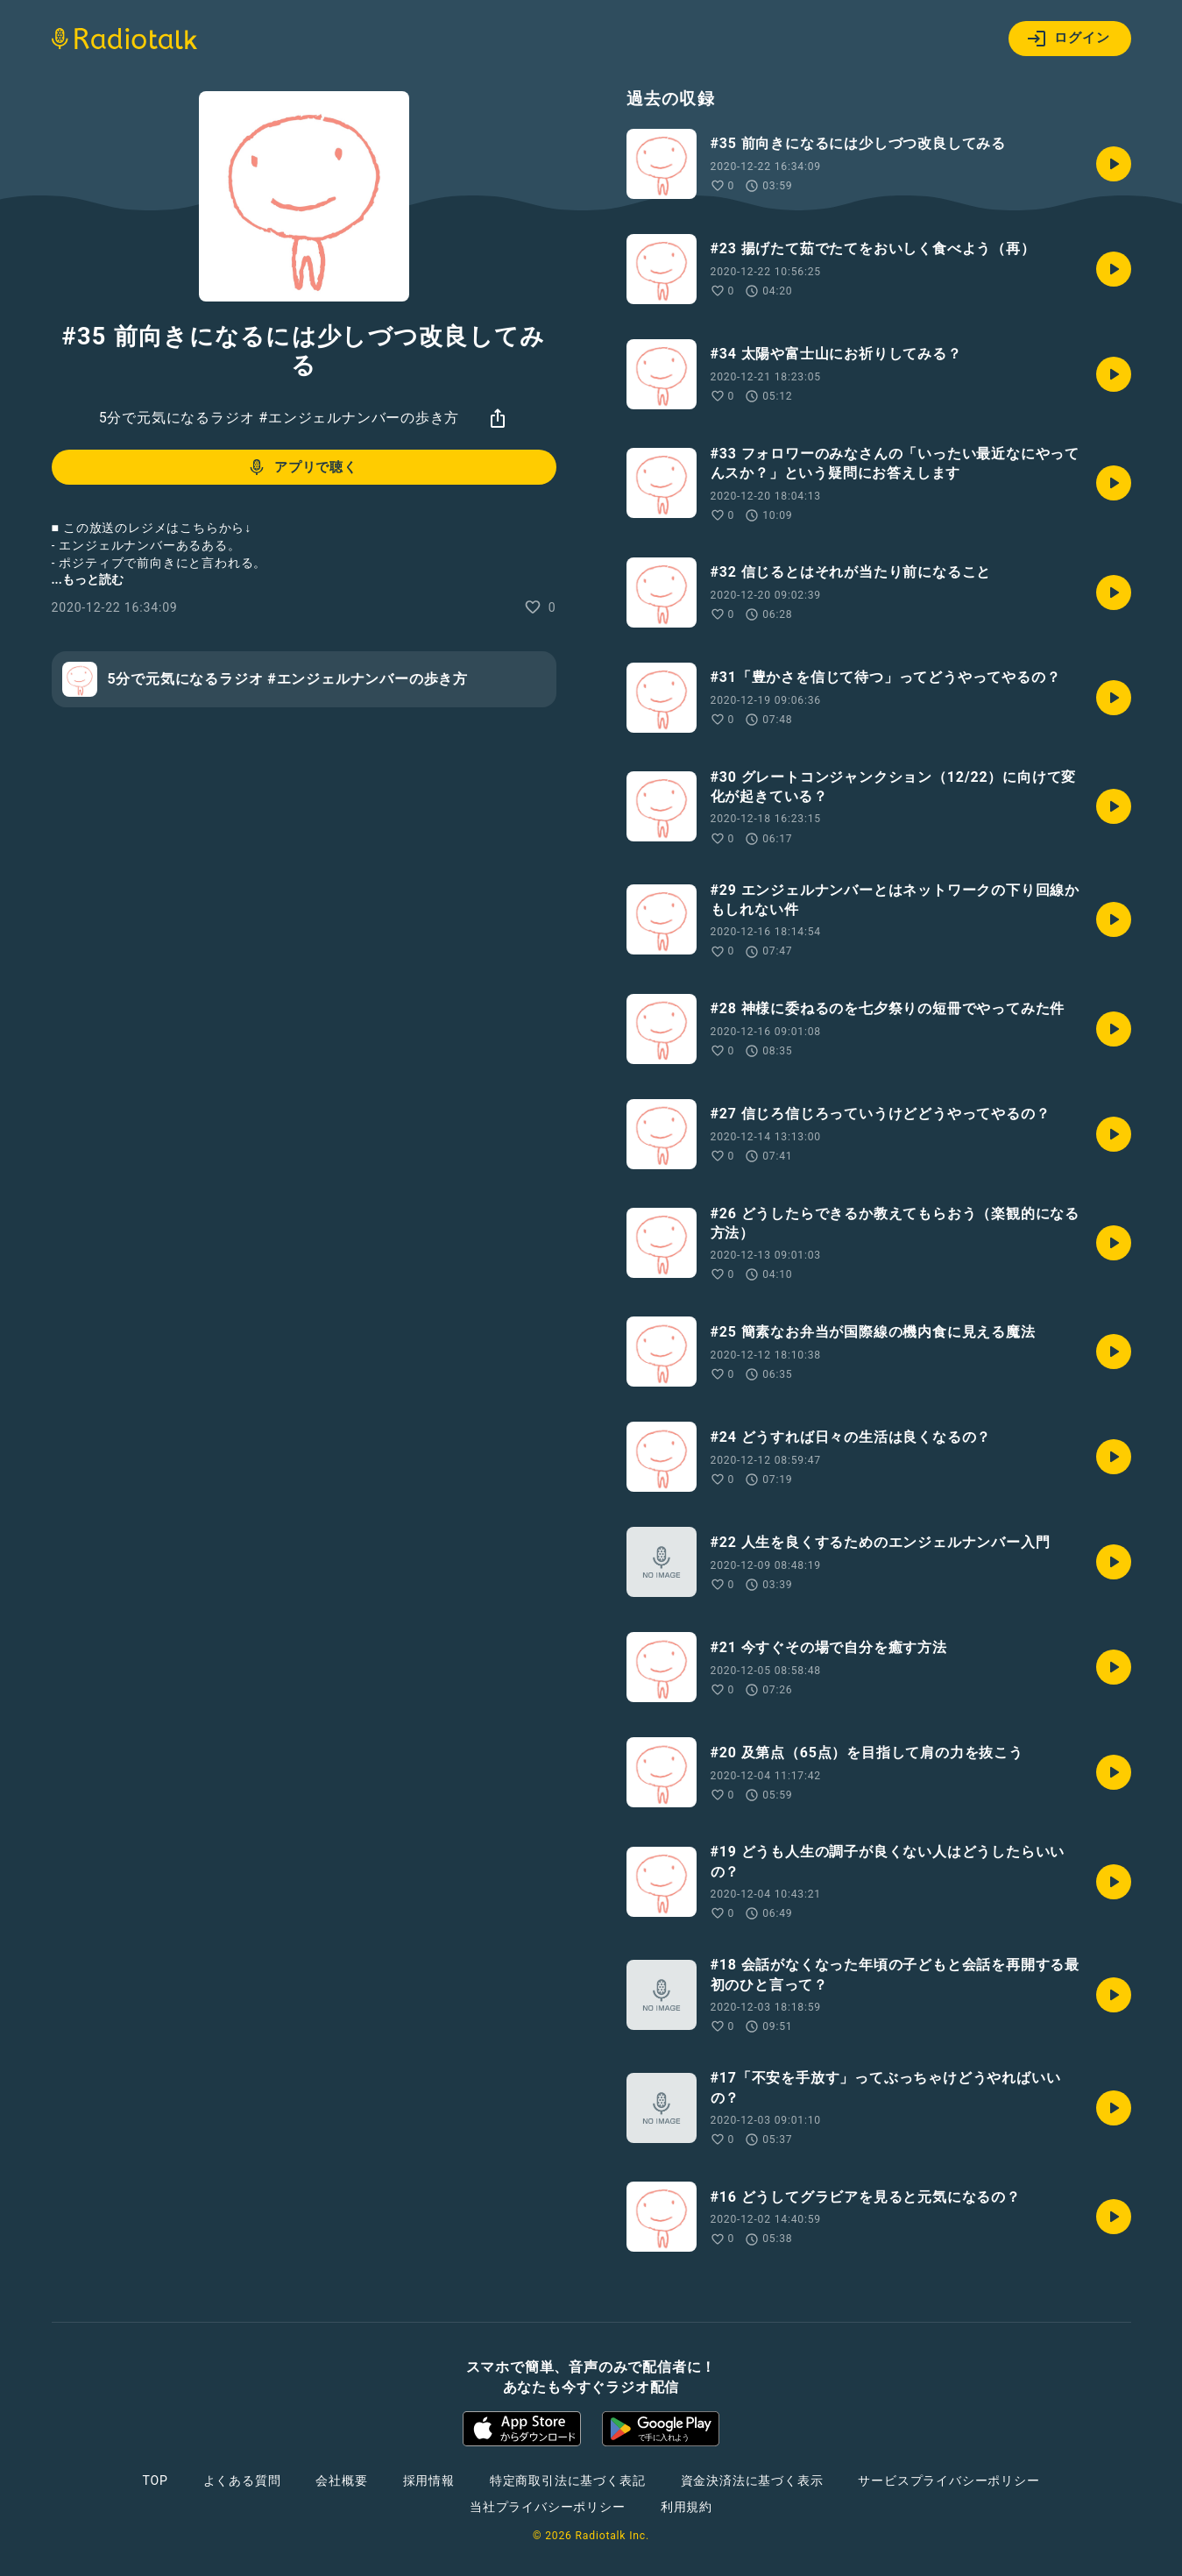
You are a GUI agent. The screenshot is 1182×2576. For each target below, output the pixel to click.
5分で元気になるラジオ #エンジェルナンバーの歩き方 (279, 417)
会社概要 (341, 2480)
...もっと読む (88, 579)
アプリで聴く (301, 467)
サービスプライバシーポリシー (948, 2480)
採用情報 (429, 2480)
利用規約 (686, 2507)
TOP (154, 2480)
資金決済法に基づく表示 (752, 2480)
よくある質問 (242, 2480)
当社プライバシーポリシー (548, 2507)
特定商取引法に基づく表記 (568, 2480)
